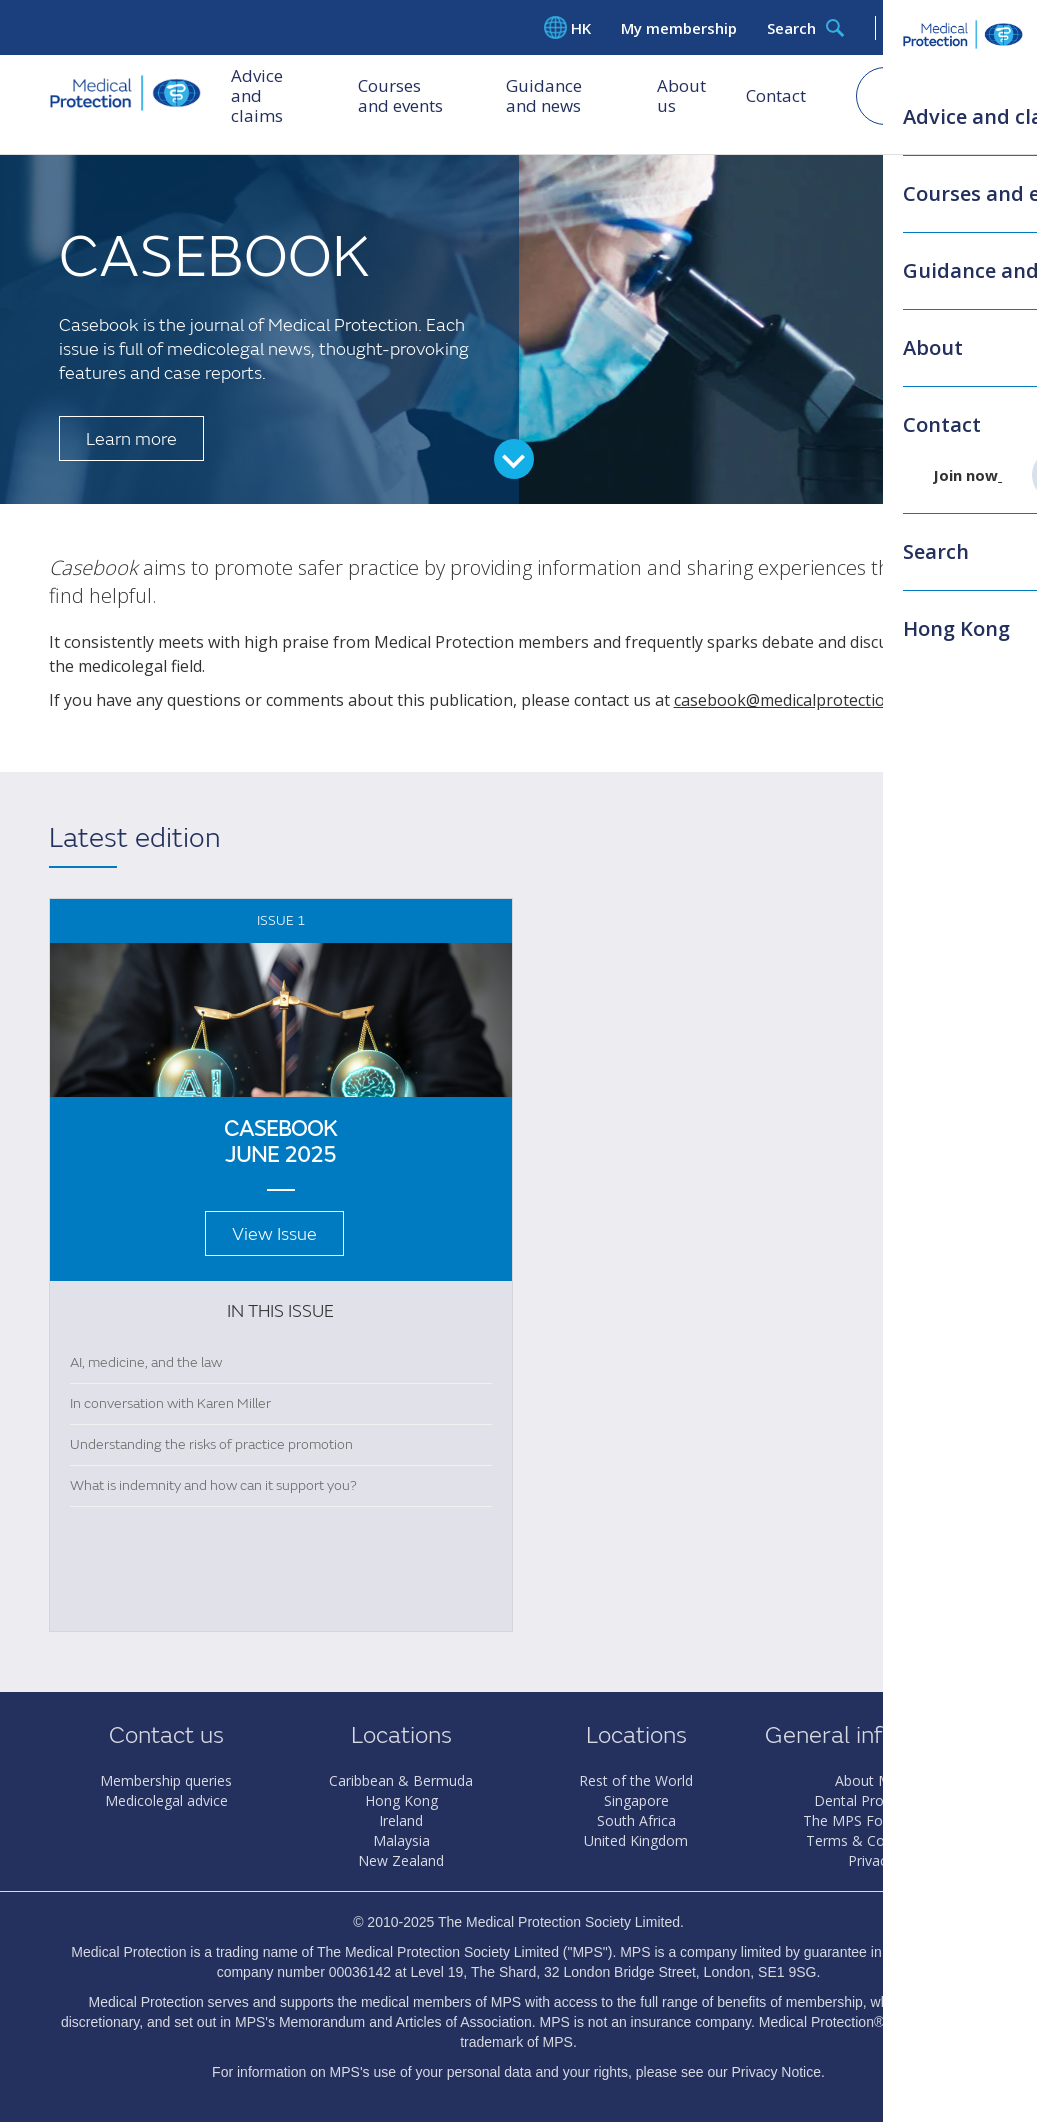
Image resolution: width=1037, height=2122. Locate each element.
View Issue (274, 1234)
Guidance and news (562, 99)
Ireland (401, 1820)
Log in (941, 28)
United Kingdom (636, 1840)
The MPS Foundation (871, 1820)
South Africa (636, 1820)
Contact (776, 99)
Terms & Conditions (871, 1840)
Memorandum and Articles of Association (405, 2022)
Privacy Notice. (778, 2072)
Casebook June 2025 (280, 1142)
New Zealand (401, 1860)
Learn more (131, 439)
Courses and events (413, 99)
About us (681, 99)
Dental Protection (871, 1800)
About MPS (871, 1780)
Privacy (871, 1860)
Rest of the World (636, 1780)
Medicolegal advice (166, 1800)
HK (567, 27)
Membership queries (166, 1780)
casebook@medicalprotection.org (799, 700)
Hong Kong (401, 1800)
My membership (679, 28)
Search (806, 28)
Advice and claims (257, 99)
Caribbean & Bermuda (401, 1780)
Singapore (636, 1800)
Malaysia (401, 1840)
